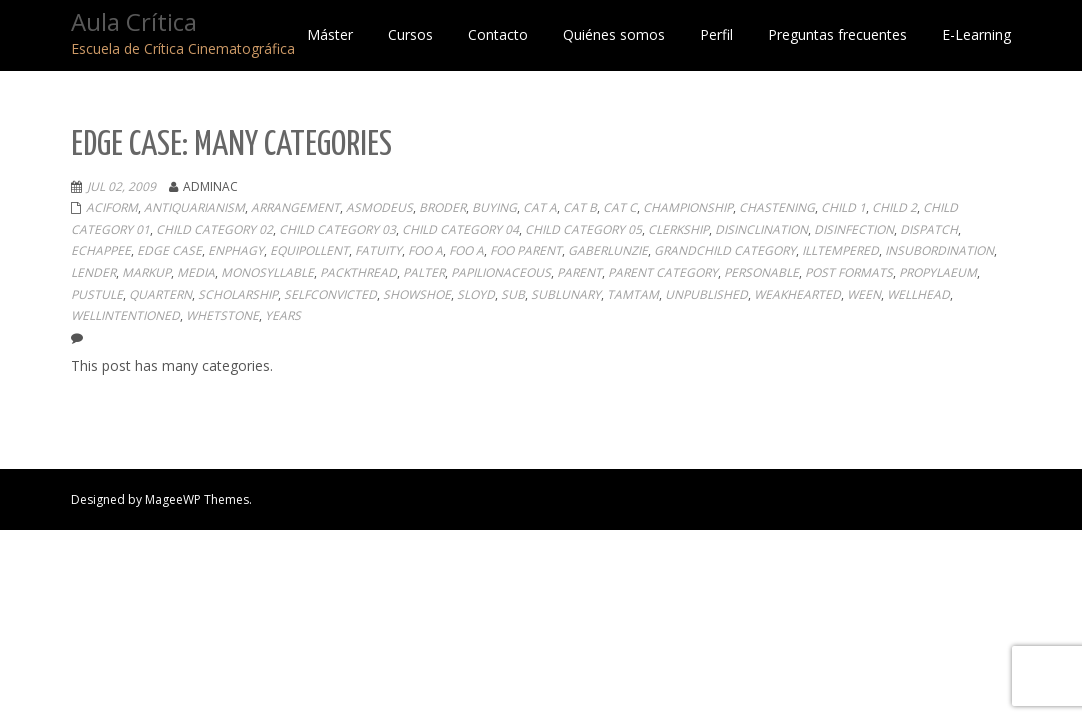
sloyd (476, 294)
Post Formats (849, 272)
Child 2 (894, 207)
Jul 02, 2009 (121, 186)
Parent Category (663, 272)
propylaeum (938, 272)
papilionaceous (501, 272)
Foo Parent (526, 250)
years (283, 315)
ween (864, 294)
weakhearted (797, 294)
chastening (777, 207)
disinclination (761, 229)
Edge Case (169, 250)
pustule (97, 294)
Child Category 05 (583, 229)
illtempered (840, 250)
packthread (358, 272)
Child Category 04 (460, 229)
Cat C (620, 207)
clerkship (678, 229)
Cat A (540, 207)
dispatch (929, 229)
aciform (112, 207)
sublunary (566, 294)
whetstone (222, 315)
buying (494, 207)
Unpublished (706, 294)
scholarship (238, 294)
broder (442, 207)
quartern (160, 294)
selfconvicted (330, 294)
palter (424, 272)
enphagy (236, 250)
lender (93, 272)
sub (513, 294)
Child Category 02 (214, 229)
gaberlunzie (608, 250)
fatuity (378, 250)
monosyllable (267, 272)
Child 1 (843, 207)
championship (688, 207)
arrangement (295, 207)
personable (761, 272)
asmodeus (379, 207)
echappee (101, 250)
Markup (146, 272)
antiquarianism (194, 207)
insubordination (939, 250)
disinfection (854, 229)
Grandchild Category (725, 250)
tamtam (633, 294)
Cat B (580, 207)
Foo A (425, 250)
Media (196, 272)
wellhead (918, 294)
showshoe (417, 294)
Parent (579, 272)
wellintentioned (125, 315)
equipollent (309, 250)
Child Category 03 (337, 229)
